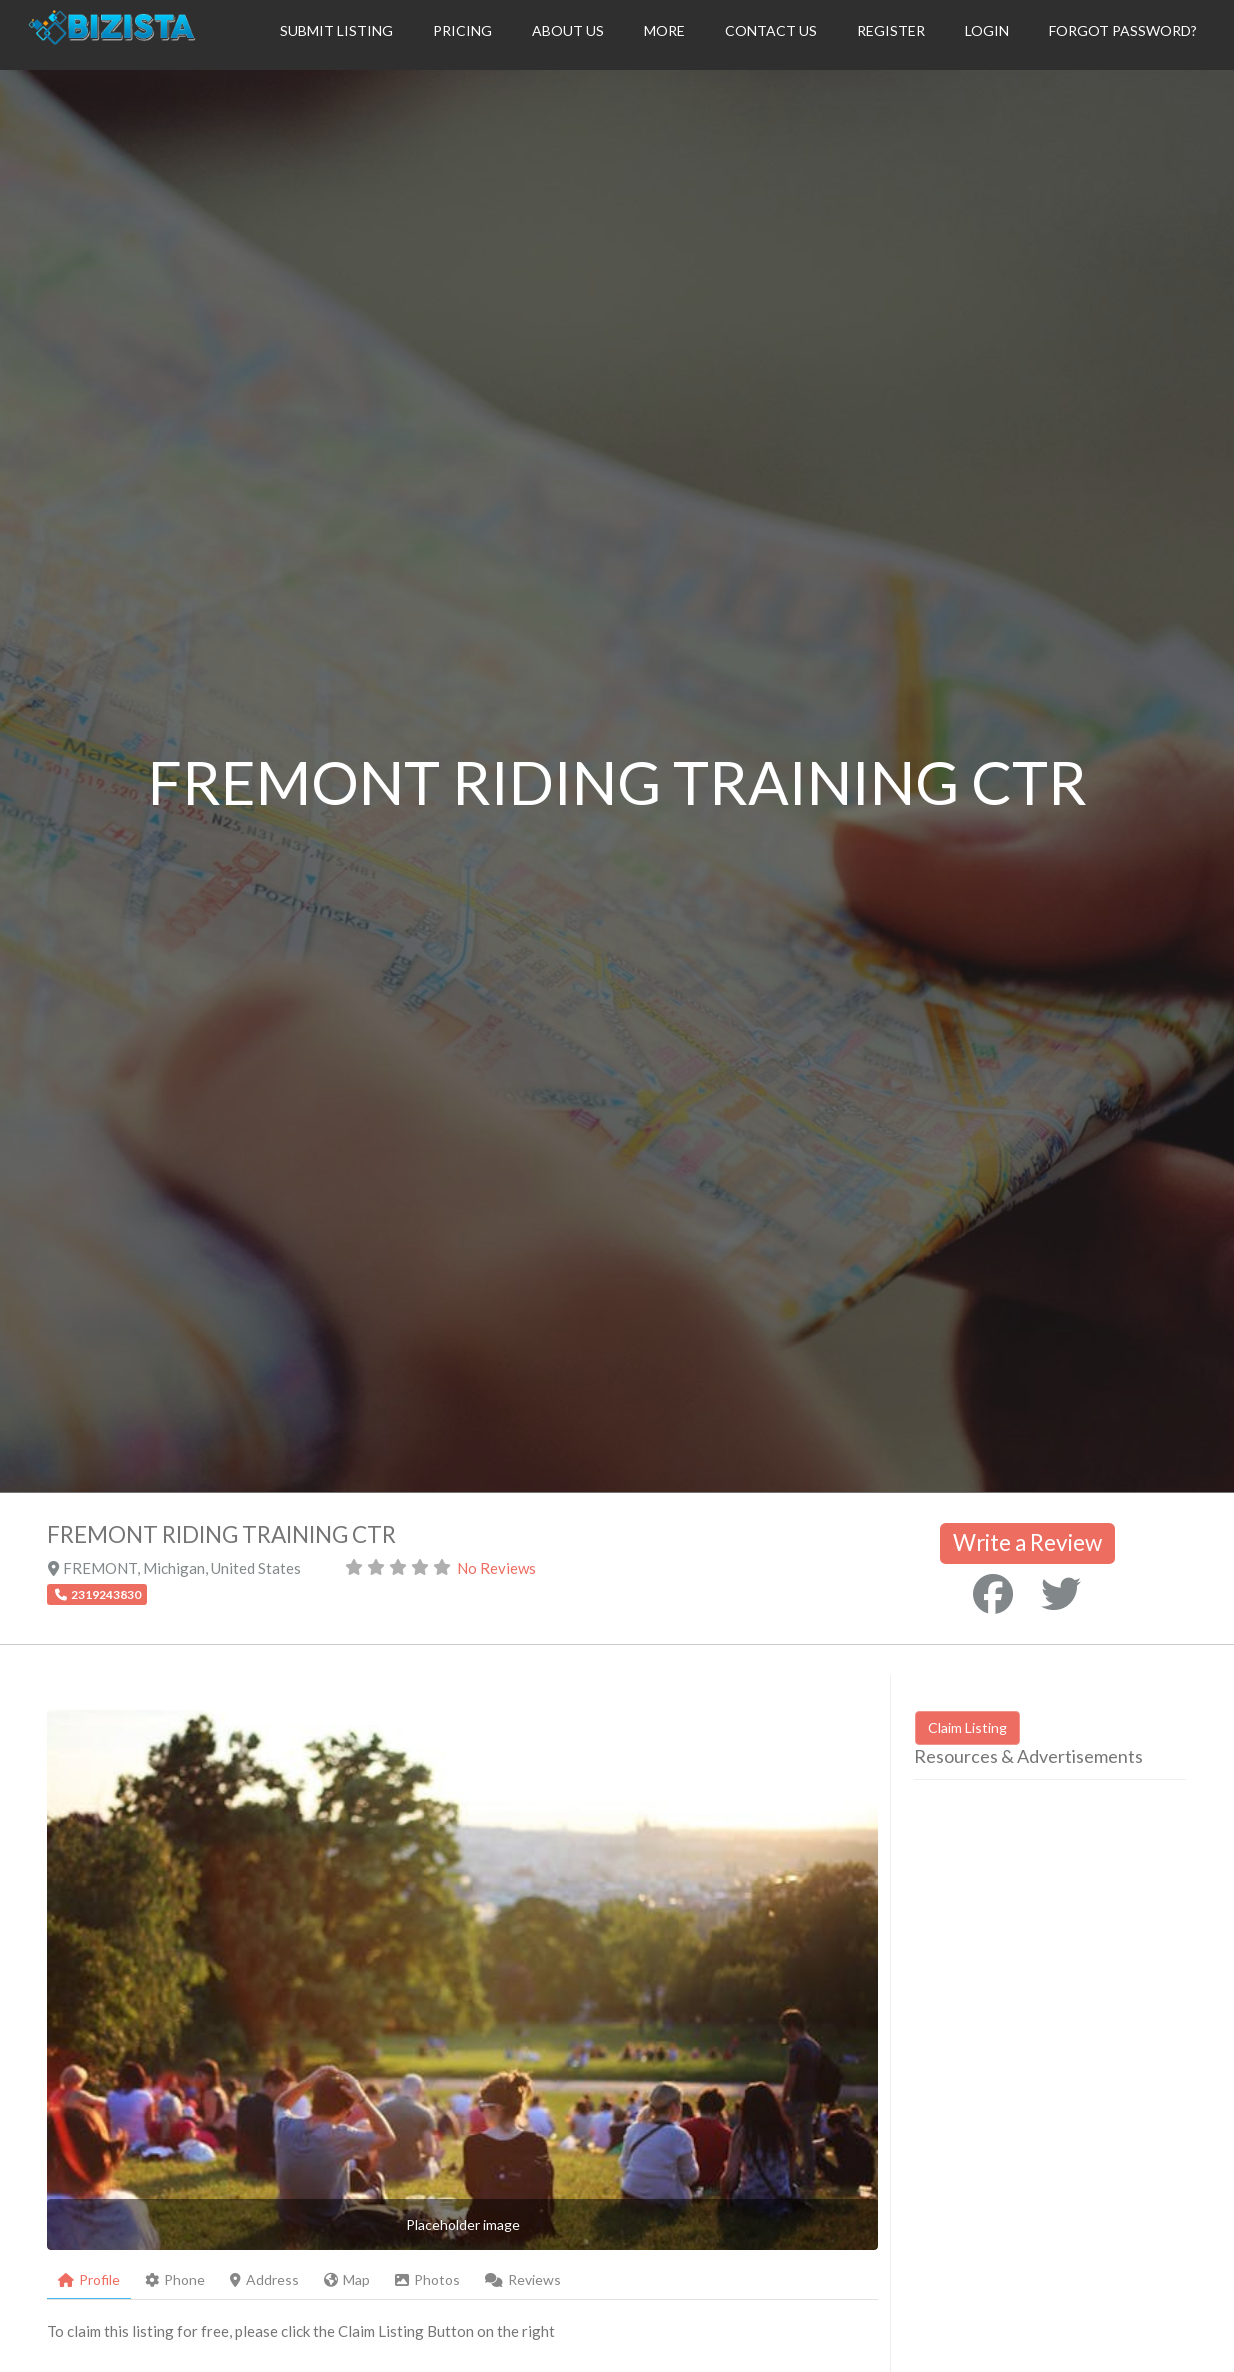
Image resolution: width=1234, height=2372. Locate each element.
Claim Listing (967, 1727)
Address (264, 2279)
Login (987, 30)
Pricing (462, 30)
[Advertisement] (1073, 1969)
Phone (175, 2279)
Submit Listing (336, 30)
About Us (568, 30)
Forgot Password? (1123, 30)
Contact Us (771, 30)
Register (891, 30)
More (664, 30)
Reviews (523, 2279)
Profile (89, 2279)
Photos (427, 2279)
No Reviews (496, 1568)
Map (347, 2279)
